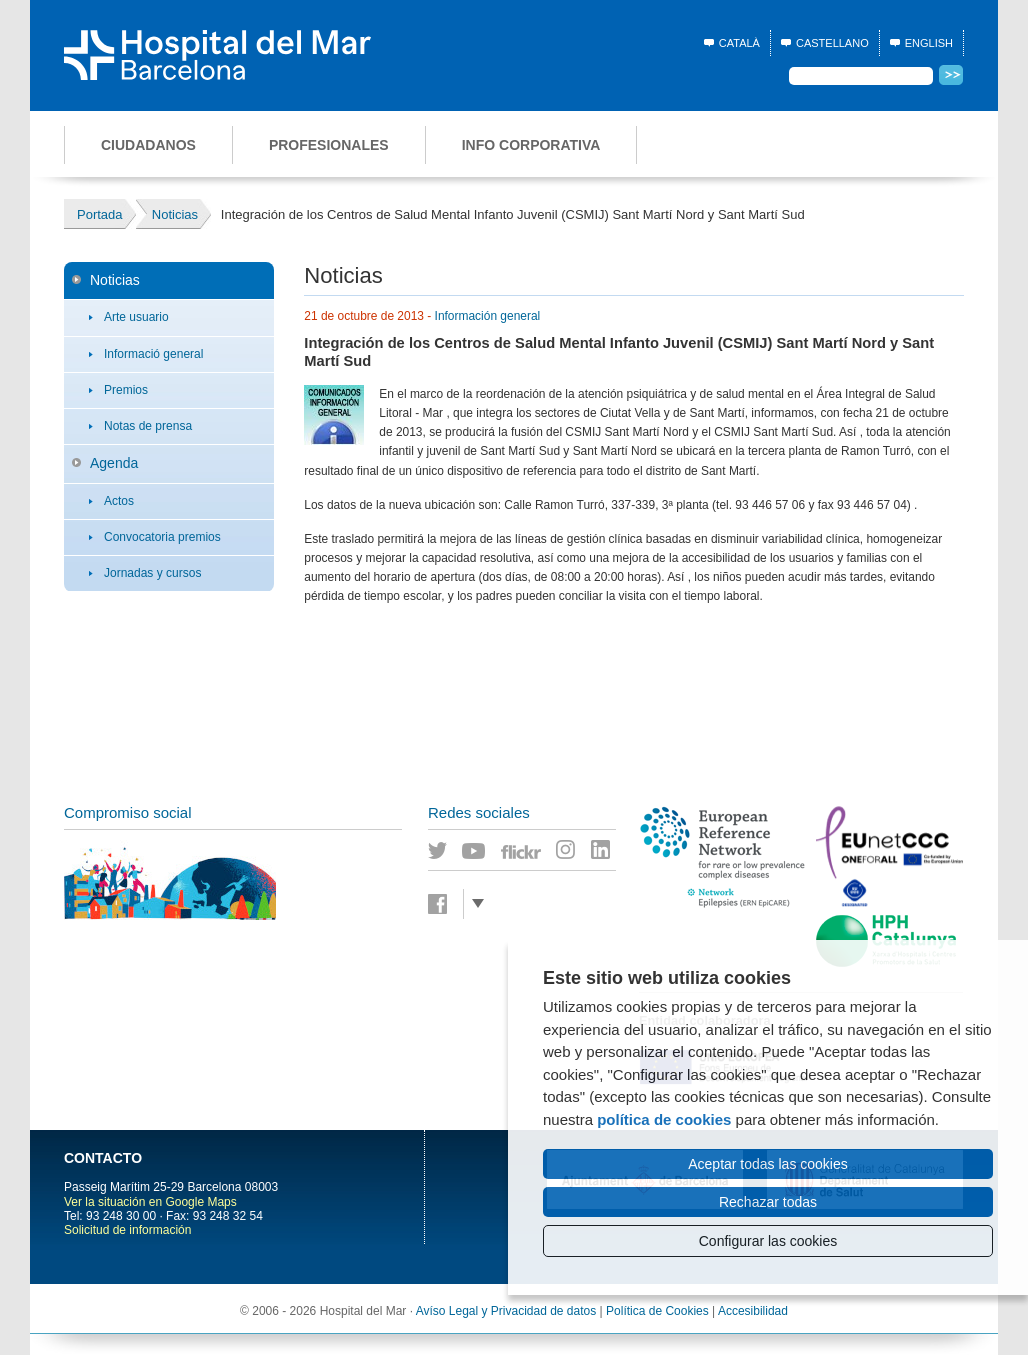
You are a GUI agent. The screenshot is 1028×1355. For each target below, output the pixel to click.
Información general (488, 316)
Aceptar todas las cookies (768, 1164)
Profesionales (329, 145)
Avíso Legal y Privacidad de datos (506, 1311)
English (929, 43)
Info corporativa (531, 145)
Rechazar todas (768, 1202)
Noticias (115, 280)
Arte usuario (136, 317)
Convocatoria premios (162, 537)
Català (739, 43)
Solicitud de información (127, 1230)
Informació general (153, 354)
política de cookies (664, 1119)
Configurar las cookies (768, 1241)
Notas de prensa (148, 426)
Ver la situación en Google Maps (150, 1202)
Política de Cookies (657, 1311)
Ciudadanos (148, 145)
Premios (126, 390)
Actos (119, 501)
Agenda (114, 463)
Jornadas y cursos (152, 573)
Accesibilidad (753, 1311)
